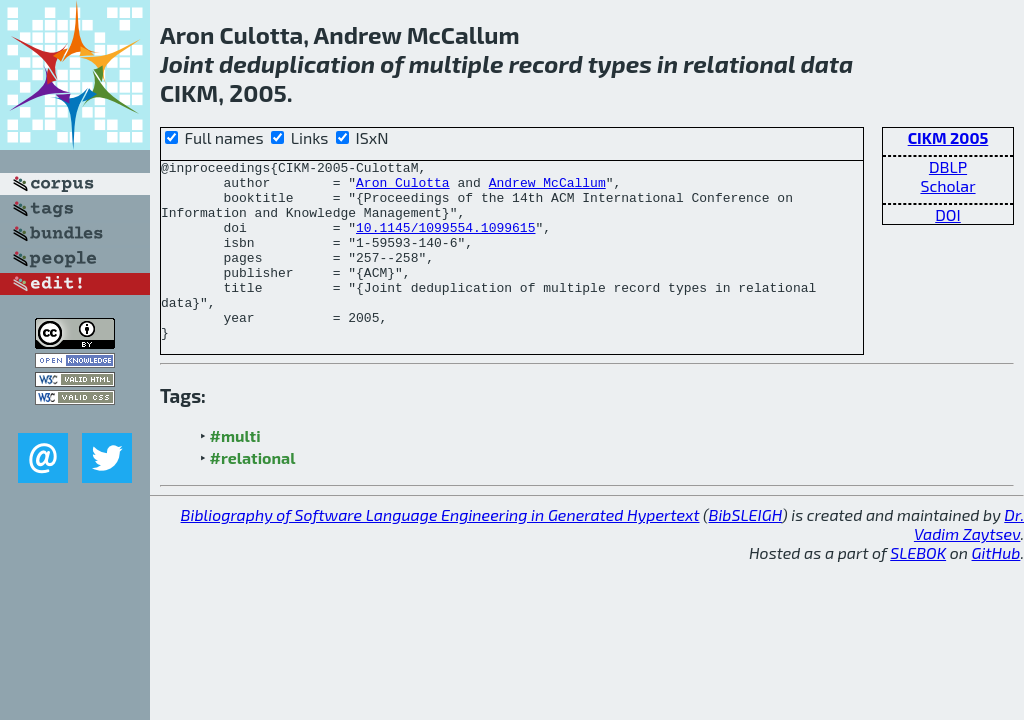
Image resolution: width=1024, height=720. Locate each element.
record (546, 63)
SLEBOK (918, 588)
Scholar (947, 185)
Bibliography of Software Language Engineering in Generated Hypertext (440, 550)
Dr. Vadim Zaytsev (969, 560)
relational (739, 63)
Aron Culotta (403, 188)
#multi (235, 471)
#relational (253, 493)
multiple (456, 63)
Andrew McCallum (547, 188)
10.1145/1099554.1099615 (445, 242)
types (620, 63)
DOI (948, 214)
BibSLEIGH (745, 550)
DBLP (948, 166)
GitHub (996, 588)
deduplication (297, 63)
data (827, 63)
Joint (187, 63)
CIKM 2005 (948, 137)
